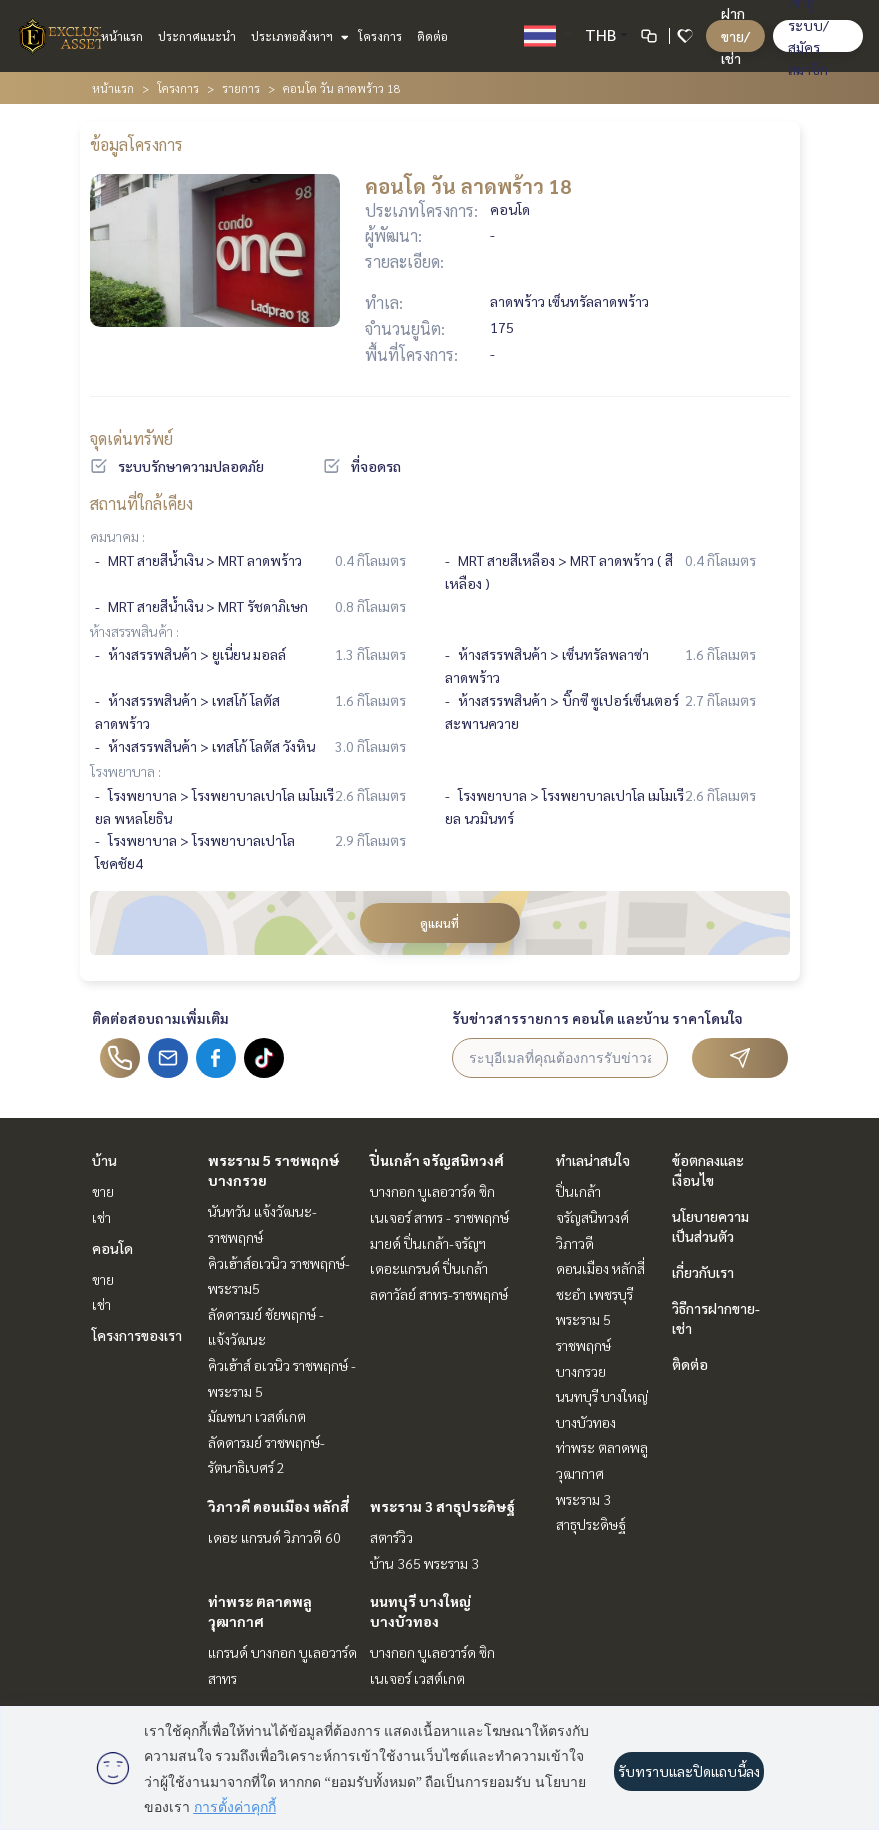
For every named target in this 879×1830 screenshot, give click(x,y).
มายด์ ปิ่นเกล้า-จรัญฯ (428, 1243)
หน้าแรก (122, 36)
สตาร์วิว (391, 1537)
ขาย (103, 1191)
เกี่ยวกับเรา (703, 1272)
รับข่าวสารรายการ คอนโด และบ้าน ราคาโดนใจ (597, 1018)
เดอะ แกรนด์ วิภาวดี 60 (274, 1537)
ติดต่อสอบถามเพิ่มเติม (160, 1018)
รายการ (241, 88)
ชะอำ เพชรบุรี (594, 1294)
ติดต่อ (432, 36)
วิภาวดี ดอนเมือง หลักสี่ (278, 1506)
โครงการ (380, 36)
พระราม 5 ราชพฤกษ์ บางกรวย (583, 1344)
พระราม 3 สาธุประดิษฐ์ (442, 1506)
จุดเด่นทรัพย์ (131, 438)
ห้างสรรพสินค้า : (134, 631)
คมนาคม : (117, 536)
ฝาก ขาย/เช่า (735, 35)
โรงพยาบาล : (125, 771)
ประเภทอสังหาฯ (297, 36)
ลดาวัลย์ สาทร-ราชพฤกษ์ (439, 1294)
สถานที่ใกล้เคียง (141, 503)
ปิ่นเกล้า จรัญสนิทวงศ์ (437, 1160)
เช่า (101, 1217)
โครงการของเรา (137, 1335)
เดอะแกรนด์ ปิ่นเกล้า (429, 1268)
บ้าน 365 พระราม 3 (424, 1563)
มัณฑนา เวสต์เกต (257, 1416)
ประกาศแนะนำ (197, 36)
